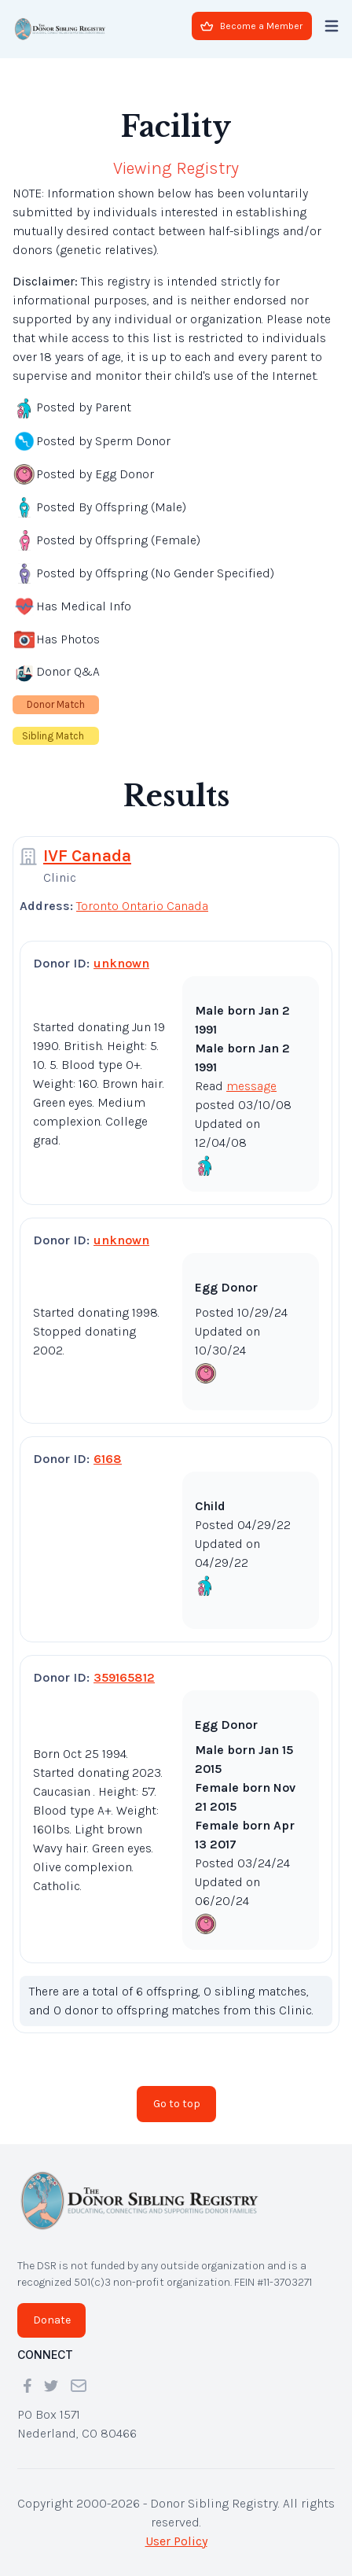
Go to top (176, 2103)
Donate (52, 2320)
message (251, 1085)
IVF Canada (87, 856)
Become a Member (251, 25)
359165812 (124, 1677)
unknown (121, 963)
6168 (108, 1458)
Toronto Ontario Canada (142, 905)
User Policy (176, 2541)
